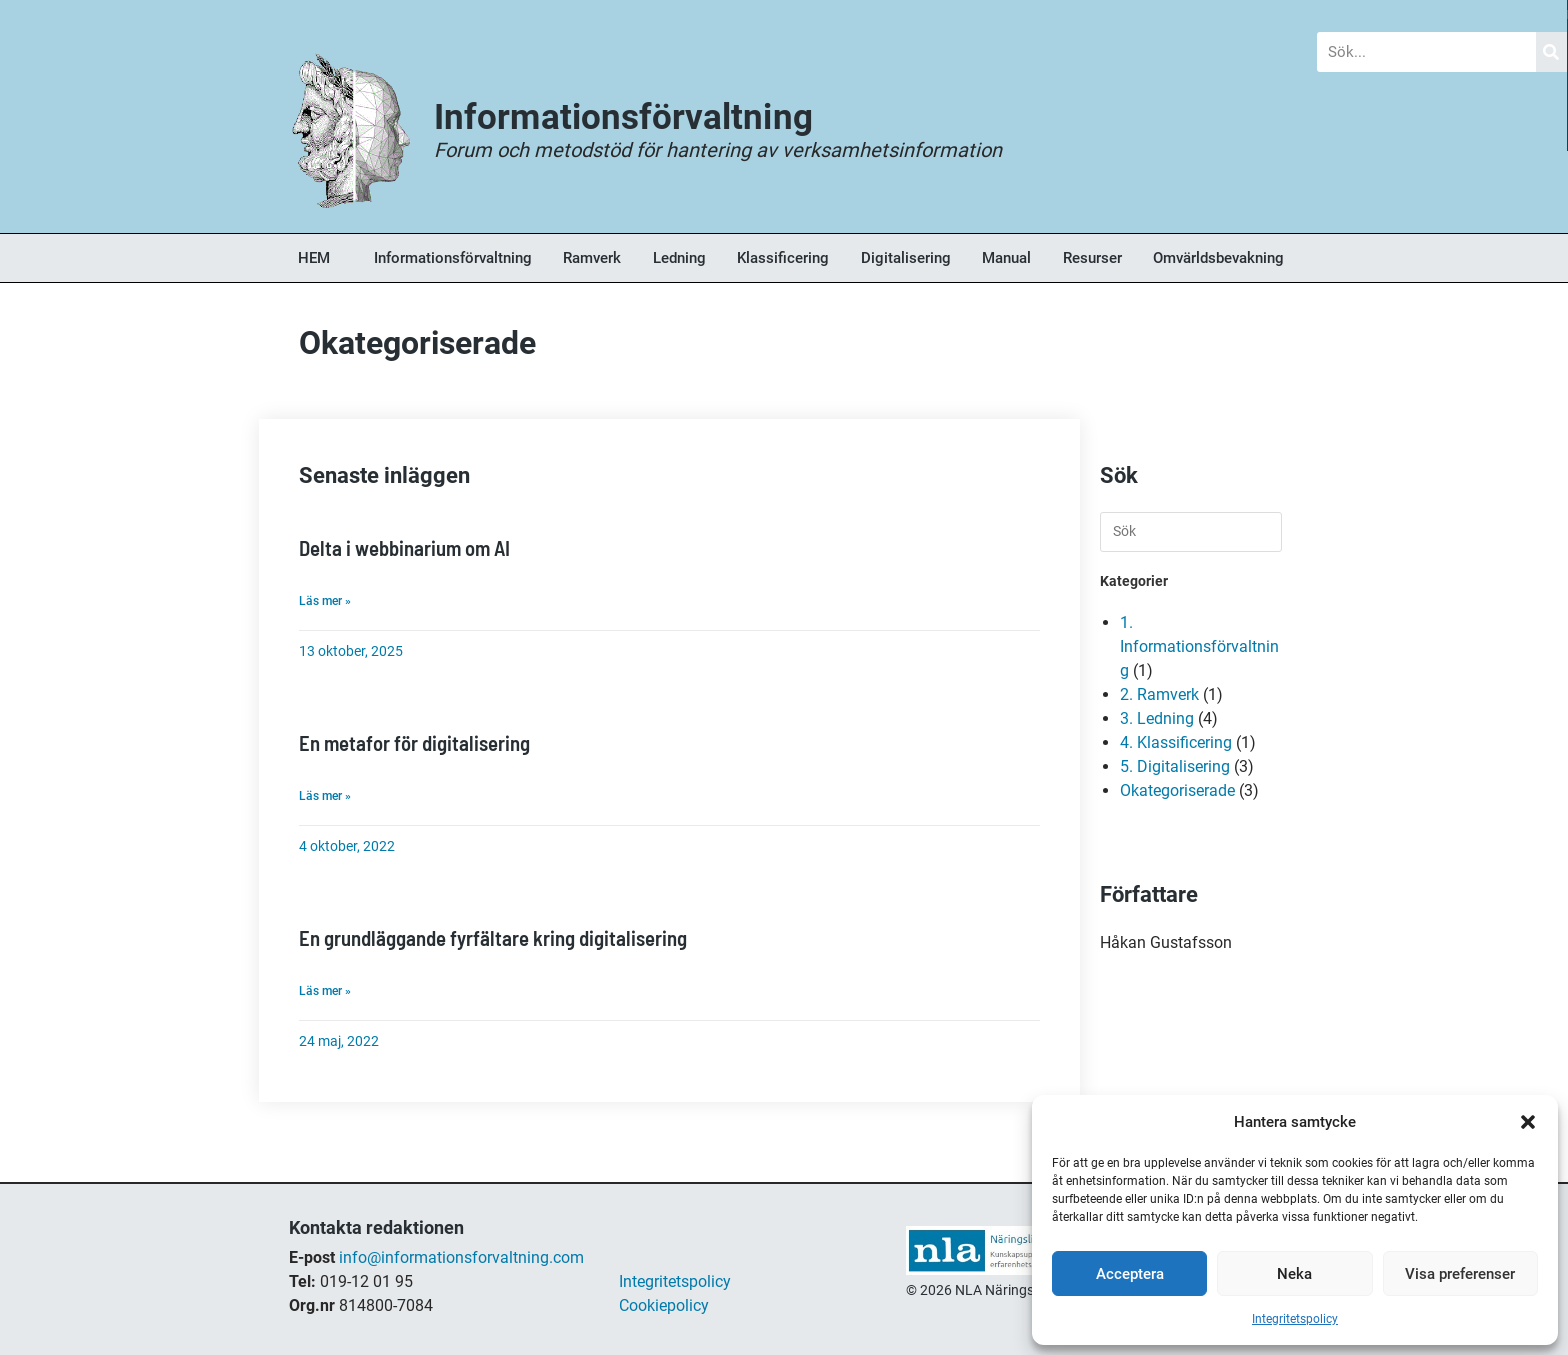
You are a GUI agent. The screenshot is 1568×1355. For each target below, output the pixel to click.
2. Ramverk (1159, 694)
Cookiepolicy (664, 1302)
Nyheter (547, 15)
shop (923, 1310)
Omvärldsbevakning (1218, 258)
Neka (1294, 1274)
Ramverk (592, 258)
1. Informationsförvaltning (1199, 646)
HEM (314, 258)
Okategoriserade (1177, 790)
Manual (1006, 258)
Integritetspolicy (1295, 1319)
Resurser (1092, 258)
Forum (771, 15)
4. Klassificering (1176, 742)
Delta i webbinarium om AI (404, 547)
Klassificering (783, 258)
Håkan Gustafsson (1166, 942)
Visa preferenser (1460, 1274)
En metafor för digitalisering (413, 741)
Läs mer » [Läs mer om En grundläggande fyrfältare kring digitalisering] (325, 988)
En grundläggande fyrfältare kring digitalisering (491, 935)
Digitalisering (906, 258)
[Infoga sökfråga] (1191, 532)
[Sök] (1552, 52)
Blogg (323, 15)
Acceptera (1130, 1274)
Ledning (679, 258)
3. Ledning (1157, 718)
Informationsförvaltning (453, 258)
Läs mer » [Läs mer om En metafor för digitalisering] (325, 794)
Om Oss (1240, 15)
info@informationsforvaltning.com (461, 1254)
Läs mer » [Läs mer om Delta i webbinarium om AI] (325, 600)
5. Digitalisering (1175, 766)
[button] (1528, 1122)
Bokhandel (1004, 15)
